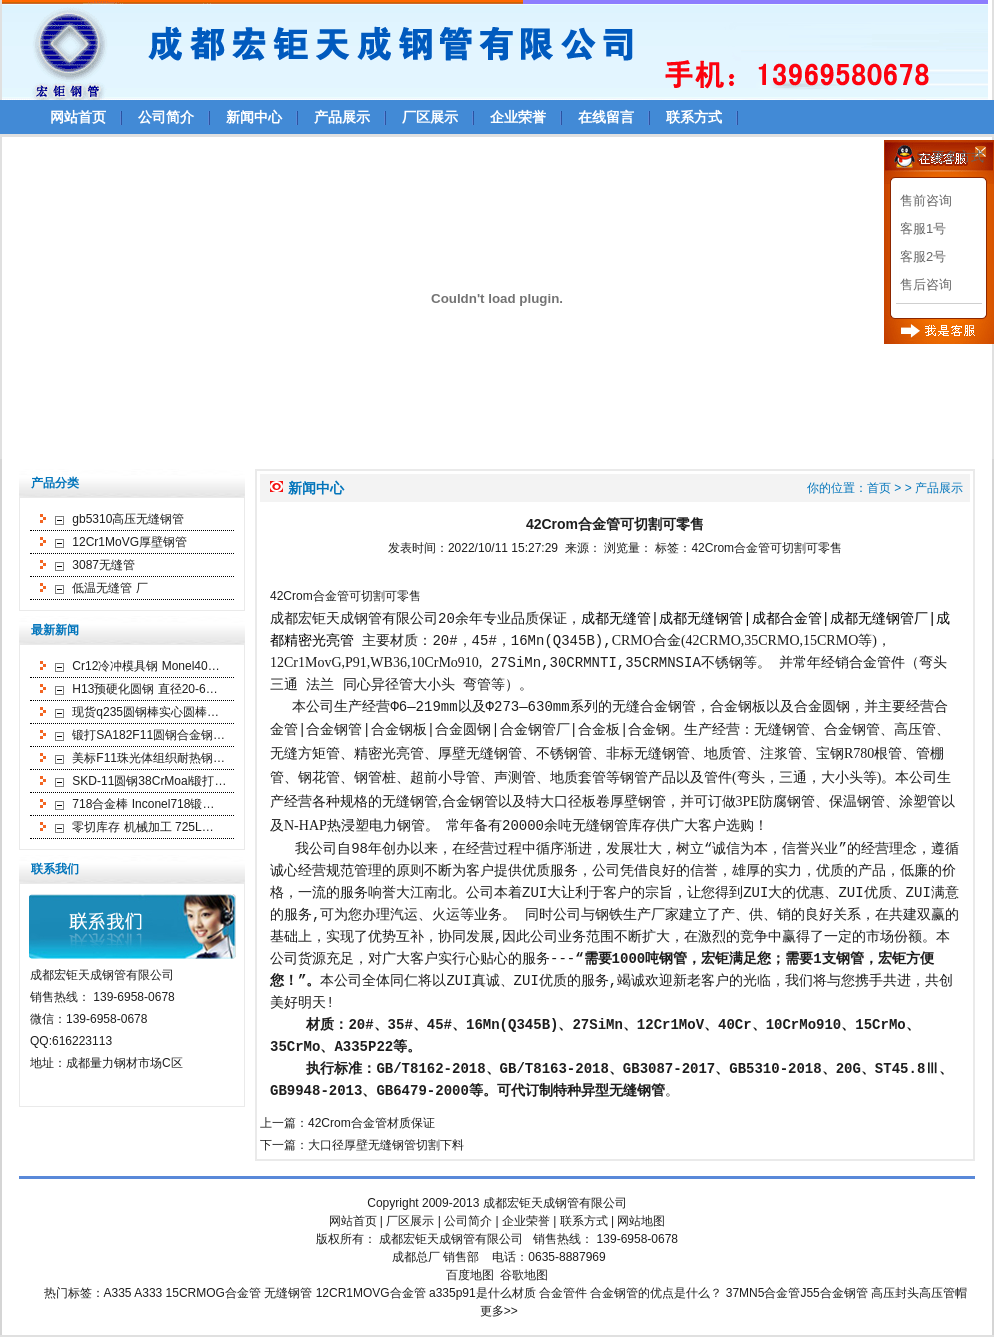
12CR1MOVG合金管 (371, 1295)
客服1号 (923, 228)
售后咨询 (926, 284)
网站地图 (641, 1223)
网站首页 (78, 117)
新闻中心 (254, 117)
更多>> (499, 1313)
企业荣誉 (518, 117)
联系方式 (694, 117)
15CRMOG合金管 (213, 1295)
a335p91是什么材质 (482, 1295)
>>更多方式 (950, 156)
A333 (148, 1295)
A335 (118, 1295)
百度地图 (470, 1277)
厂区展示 (430, 117)
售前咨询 (926, 200)
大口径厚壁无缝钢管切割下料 (386, 1147)
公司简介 (166, 117)
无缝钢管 (600, 826)
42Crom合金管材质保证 (371, 1125)
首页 (879, 488)
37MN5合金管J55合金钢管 (797, 1295)
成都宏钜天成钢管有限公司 (555, 1205)
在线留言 (606, 117)
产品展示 (342, 117)
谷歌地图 (524, 1277)
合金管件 (563, 1295)
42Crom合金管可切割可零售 (766, 548)
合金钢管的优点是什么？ (656, 1295)
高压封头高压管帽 (919, 1295)
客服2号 (923, 256)
